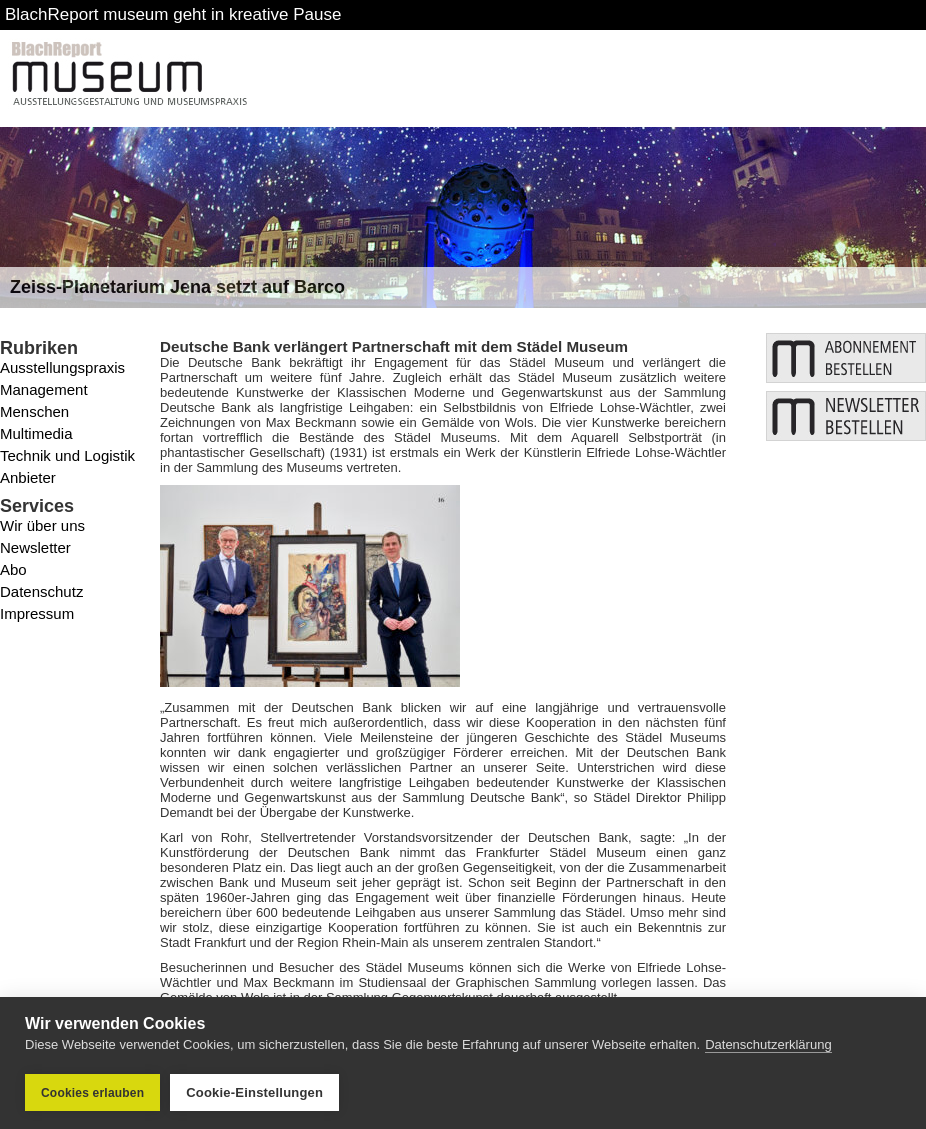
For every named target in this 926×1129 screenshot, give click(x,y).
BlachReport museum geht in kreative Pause (173, 14)
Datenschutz (41, 591)
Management (44, 389)
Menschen (34, 411)
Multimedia (36, 433)
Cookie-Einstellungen (254, 1092)
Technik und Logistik (67, 455)
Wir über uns (42, 525)
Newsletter (35, 547)
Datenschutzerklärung (768, 1044)
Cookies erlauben (92, 1093)
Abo (13, 569)
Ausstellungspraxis (62, 367)
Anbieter (28, 477)
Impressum (37, 613)
